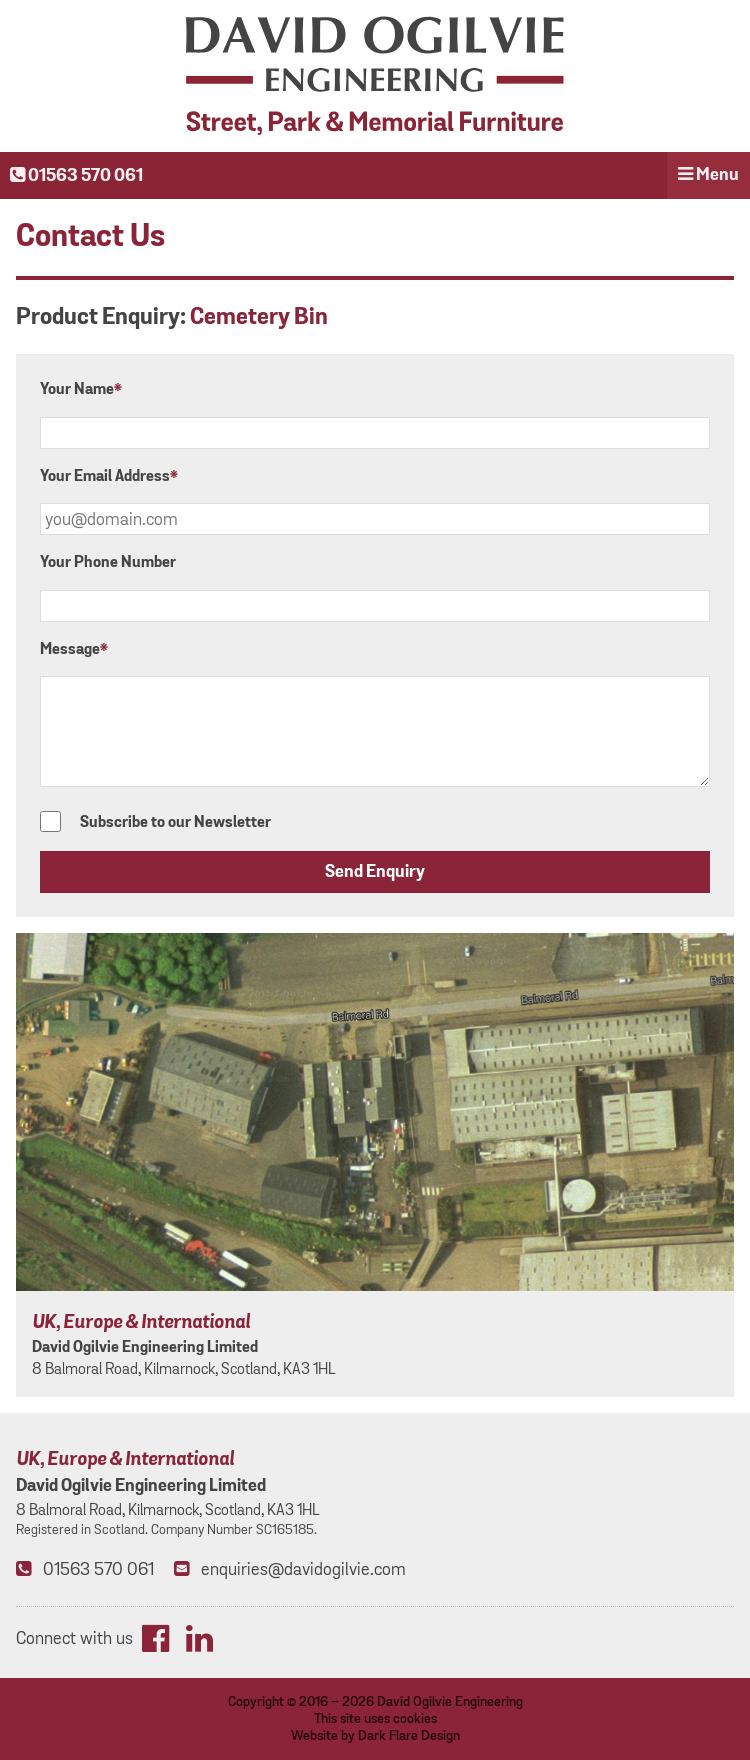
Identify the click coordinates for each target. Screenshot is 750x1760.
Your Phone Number (108, 562)
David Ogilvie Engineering (450, 1702)
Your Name (81, 389)
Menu (708, 175)
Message (74, 649)
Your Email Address (109, 476)
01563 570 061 (76, 176)
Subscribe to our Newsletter (155, 822)
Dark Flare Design (409, 1736)
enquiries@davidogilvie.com (303, 1569)
